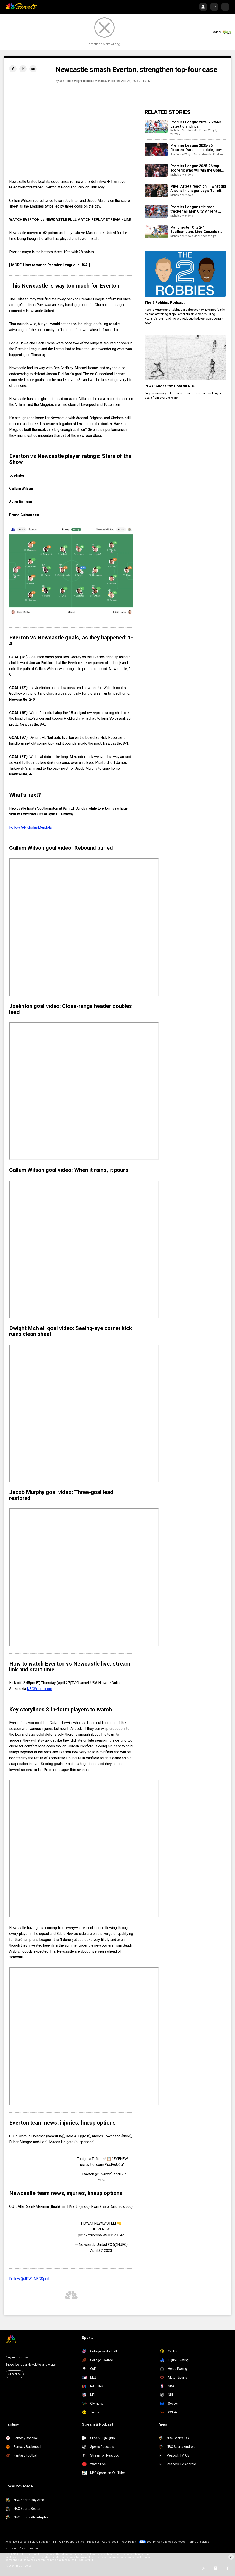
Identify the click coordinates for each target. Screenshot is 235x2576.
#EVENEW (119, 2159)
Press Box (93, 2541)
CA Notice (179, 2541)
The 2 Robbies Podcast (165, 302)
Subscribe (14, 2374)
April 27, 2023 (101, 2250)
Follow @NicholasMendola (30, 827)
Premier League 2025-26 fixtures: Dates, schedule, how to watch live (196, 147)
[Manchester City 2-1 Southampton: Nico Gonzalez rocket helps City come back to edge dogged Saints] (156, 231)
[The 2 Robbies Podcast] (185, 274)
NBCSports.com (39, 1689)
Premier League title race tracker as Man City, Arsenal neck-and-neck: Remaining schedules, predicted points (194, 209)
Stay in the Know (17, 2357)
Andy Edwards (203, 154)
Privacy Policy (127, 2541)
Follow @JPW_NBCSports (30, 2279)
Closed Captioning (42, 2541)
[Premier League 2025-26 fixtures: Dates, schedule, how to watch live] (156, 149)
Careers (24, 2541)
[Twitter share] (23, 68)
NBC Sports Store (74, 2541)
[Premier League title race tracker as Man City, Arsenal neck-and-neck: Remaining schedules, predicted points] (156, 211)
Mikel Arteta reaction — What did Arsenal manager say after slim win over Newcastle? (198, 188)
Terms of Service (198, 2541)
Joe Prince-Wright (70, 81)
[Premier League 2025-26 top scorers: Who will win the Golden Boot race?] (156, 170)
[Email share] (33, 68)
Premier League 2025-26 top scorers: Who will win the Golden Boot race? (197, 168)
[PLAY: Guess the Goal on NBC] (185, 357)
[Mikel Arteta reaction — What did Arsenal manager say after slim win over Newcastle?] (156, 190)
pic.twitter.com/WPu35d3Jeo (101, 2235)
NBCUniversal (30, 2548)
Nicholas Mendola (94, 81)
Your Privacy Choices (160, 2541)
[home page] (21, 7)
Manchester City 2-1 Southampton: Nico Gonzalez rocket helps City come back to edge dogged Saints (196, 229)
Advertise (11, 2541)
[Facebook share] (13, 68)
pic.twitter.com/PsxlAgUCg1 (102, 2164)
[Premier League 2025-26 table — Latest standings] (156, 126)
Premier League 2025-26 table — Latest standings (198, 124)
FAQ (58, 2541)
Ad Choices (109, 2541)
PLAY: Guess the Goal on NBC (170, 386)
